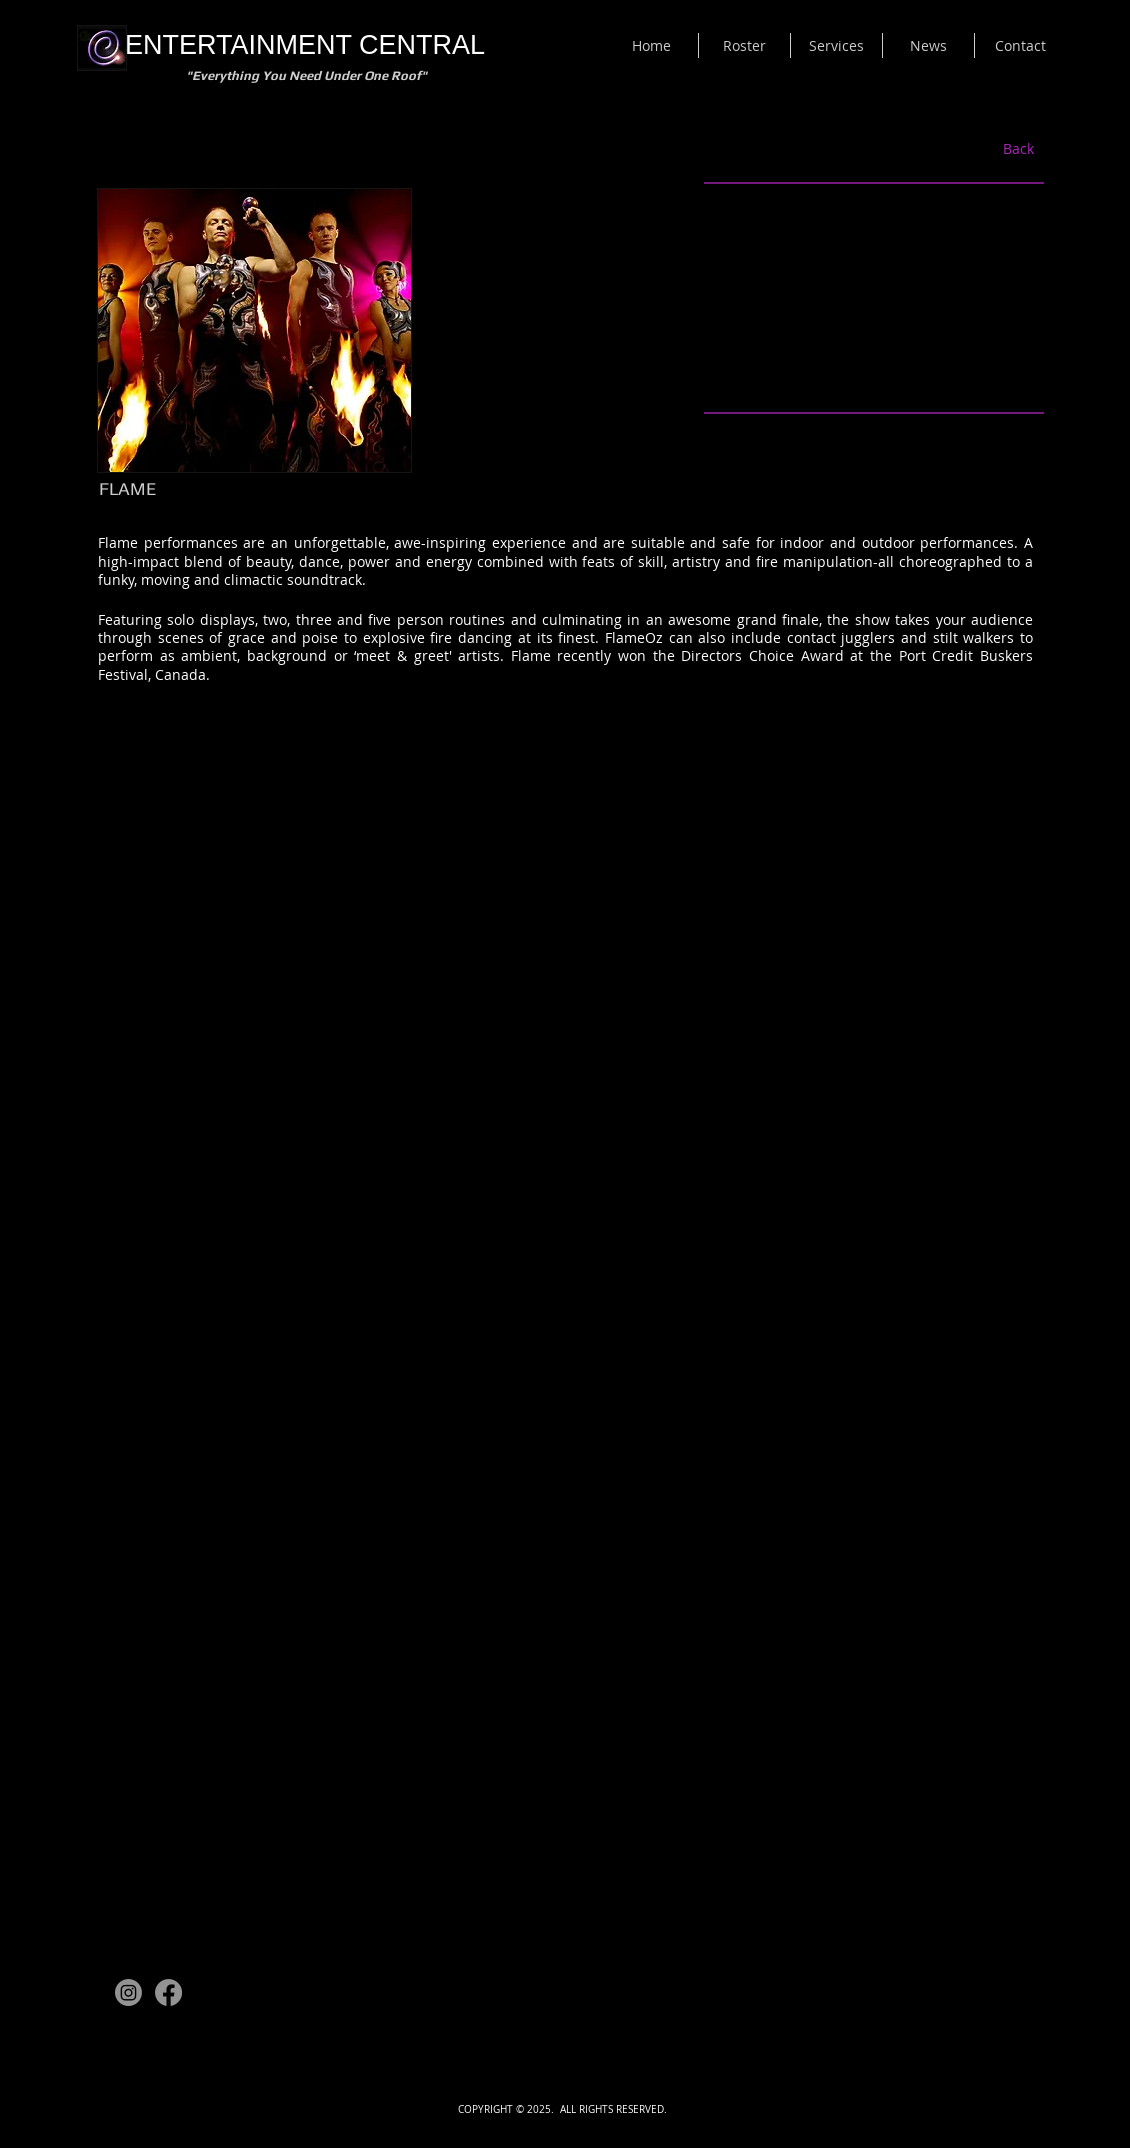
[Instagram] (128, 1992)
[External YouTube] (874, 298)
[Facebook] (168, 1992)
